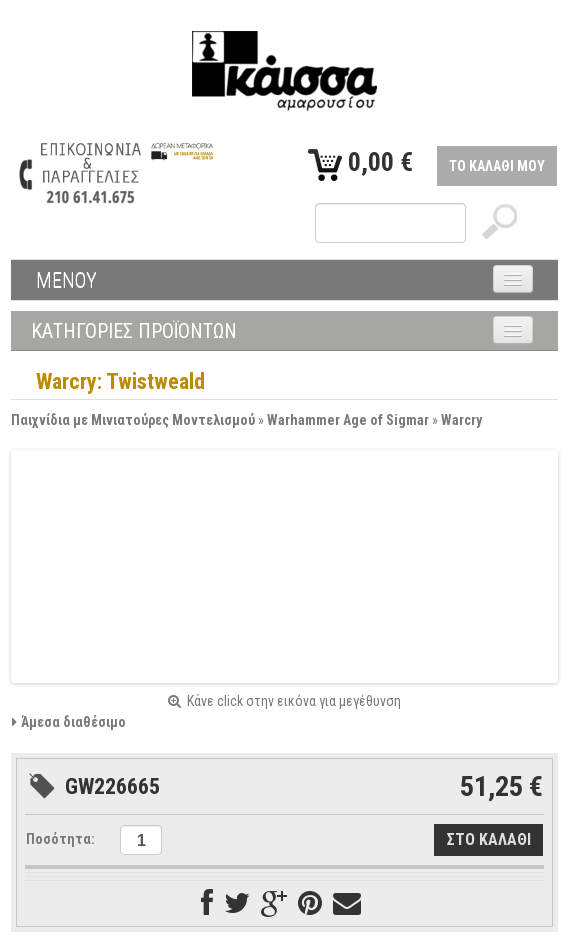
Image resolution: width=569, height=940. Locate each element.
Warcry (461, 420)
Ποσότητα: (60, 839)
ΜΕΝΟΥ (66, 280)
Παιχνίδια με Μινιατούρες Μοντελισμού (133, 420)
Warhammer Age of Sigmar (348, 420)
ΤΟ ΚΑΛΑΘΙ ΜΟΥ (497, 166)
